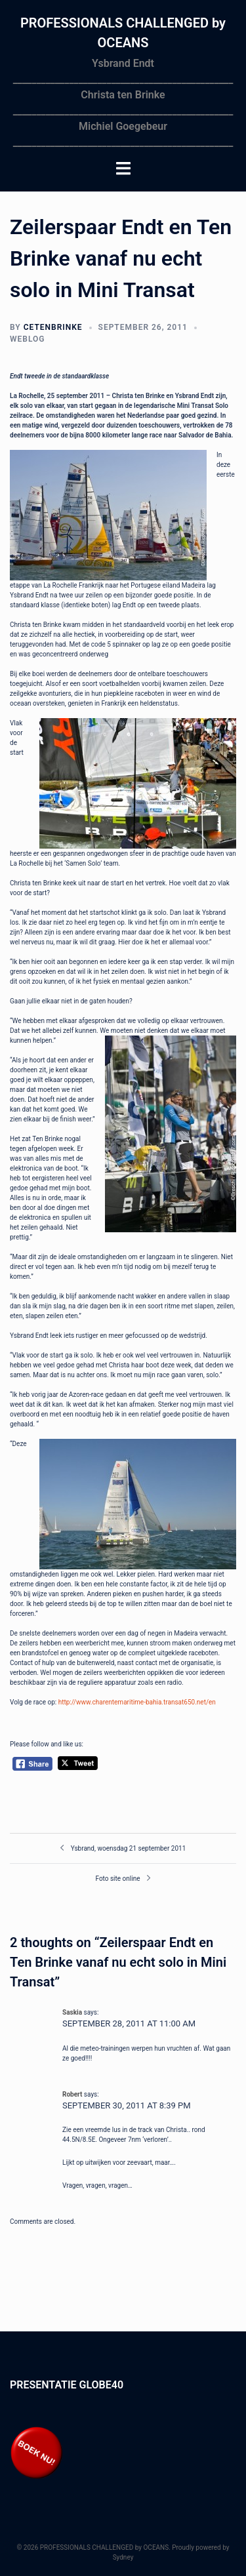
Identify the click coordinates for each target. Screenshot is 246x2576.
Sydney (123, 2557)
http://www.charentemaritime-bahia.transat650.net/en (137, 1702)
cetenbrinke (53, 327)
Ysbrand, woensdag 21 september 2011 (128, 1848)
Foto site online (117, 1878)
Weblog (27, 339)
